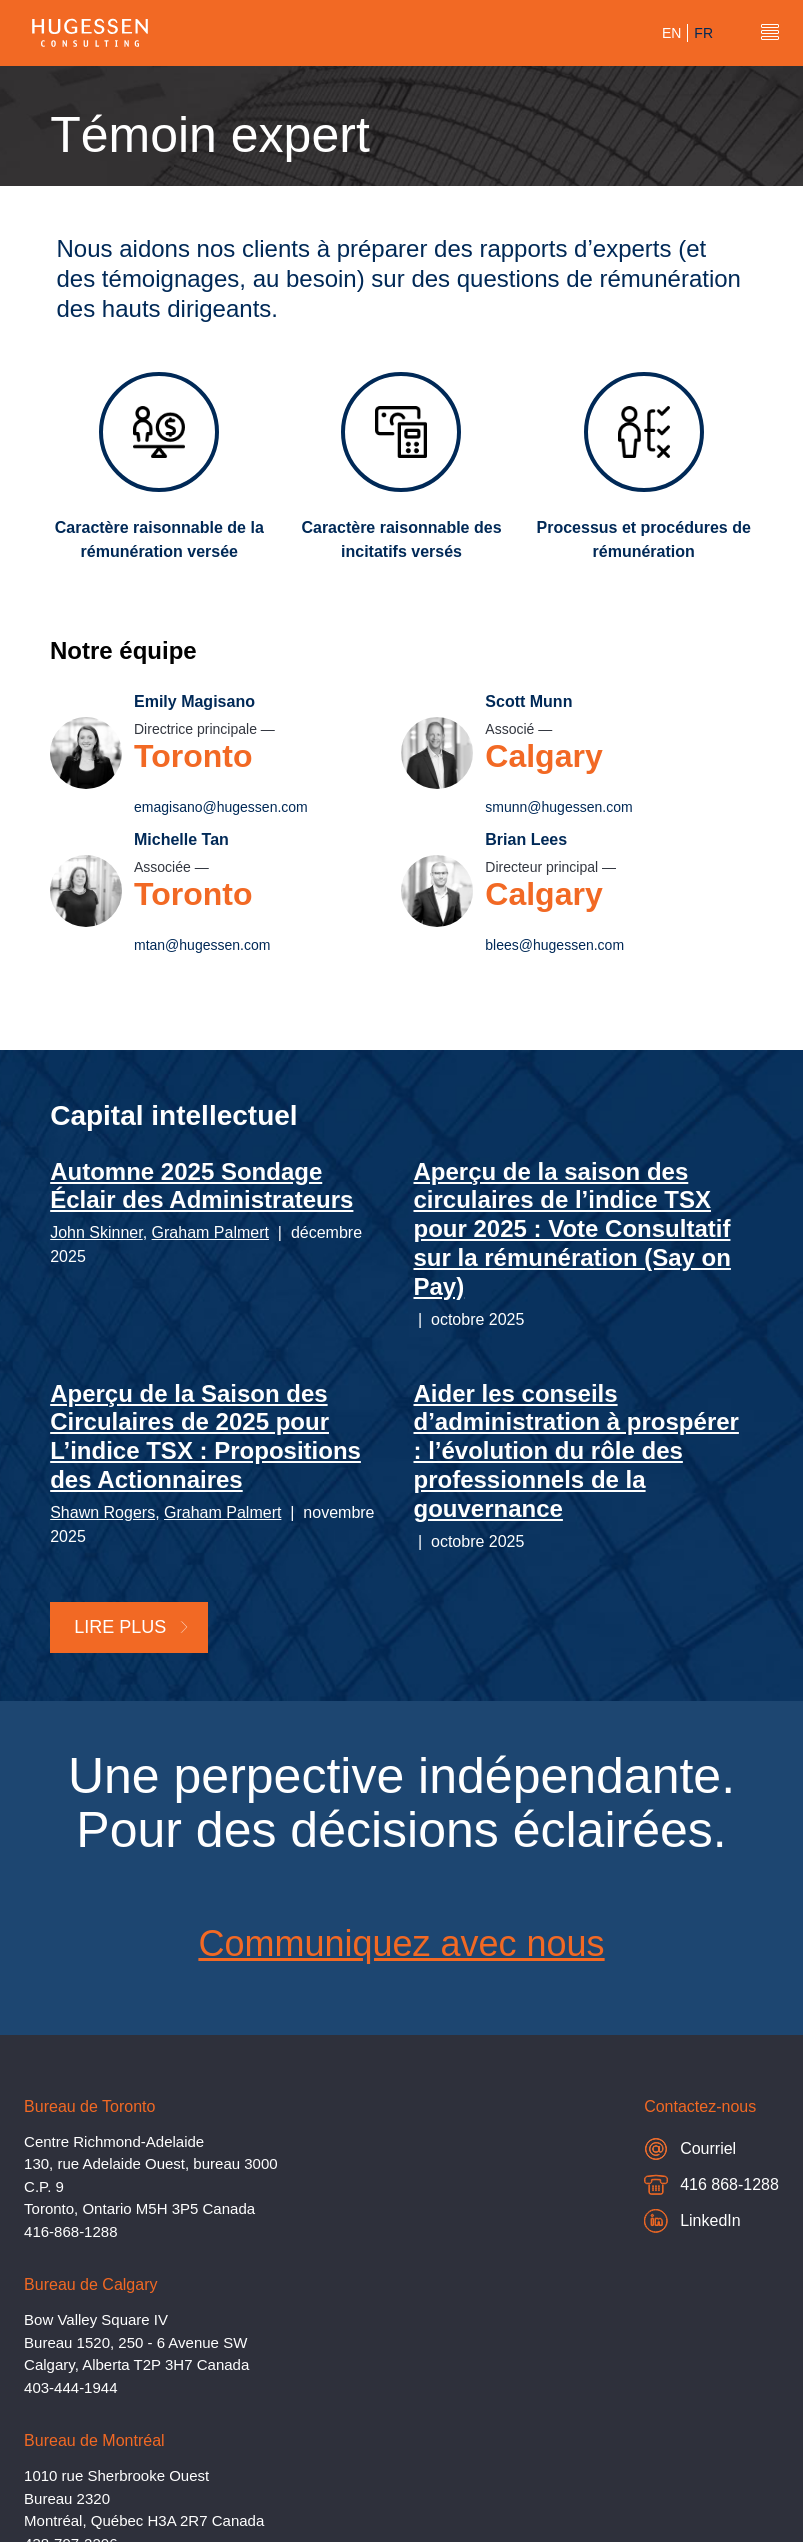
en (671, 33)
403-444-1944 (70, 2387)
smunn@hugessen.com (559, 807)
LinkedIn (692, 2221)
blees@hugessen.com (555, 945)
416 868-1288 (711, 2187)
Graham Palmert (210, 1232)
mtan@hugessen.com (202, 945)
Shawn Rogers (102, 1512)
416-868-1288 (70, 2231)
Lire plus (132, 1627)
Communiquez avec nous (401, 1943)
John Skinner (96, 1232)
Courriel (690, 2148)
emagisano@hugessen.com (221, 807)
